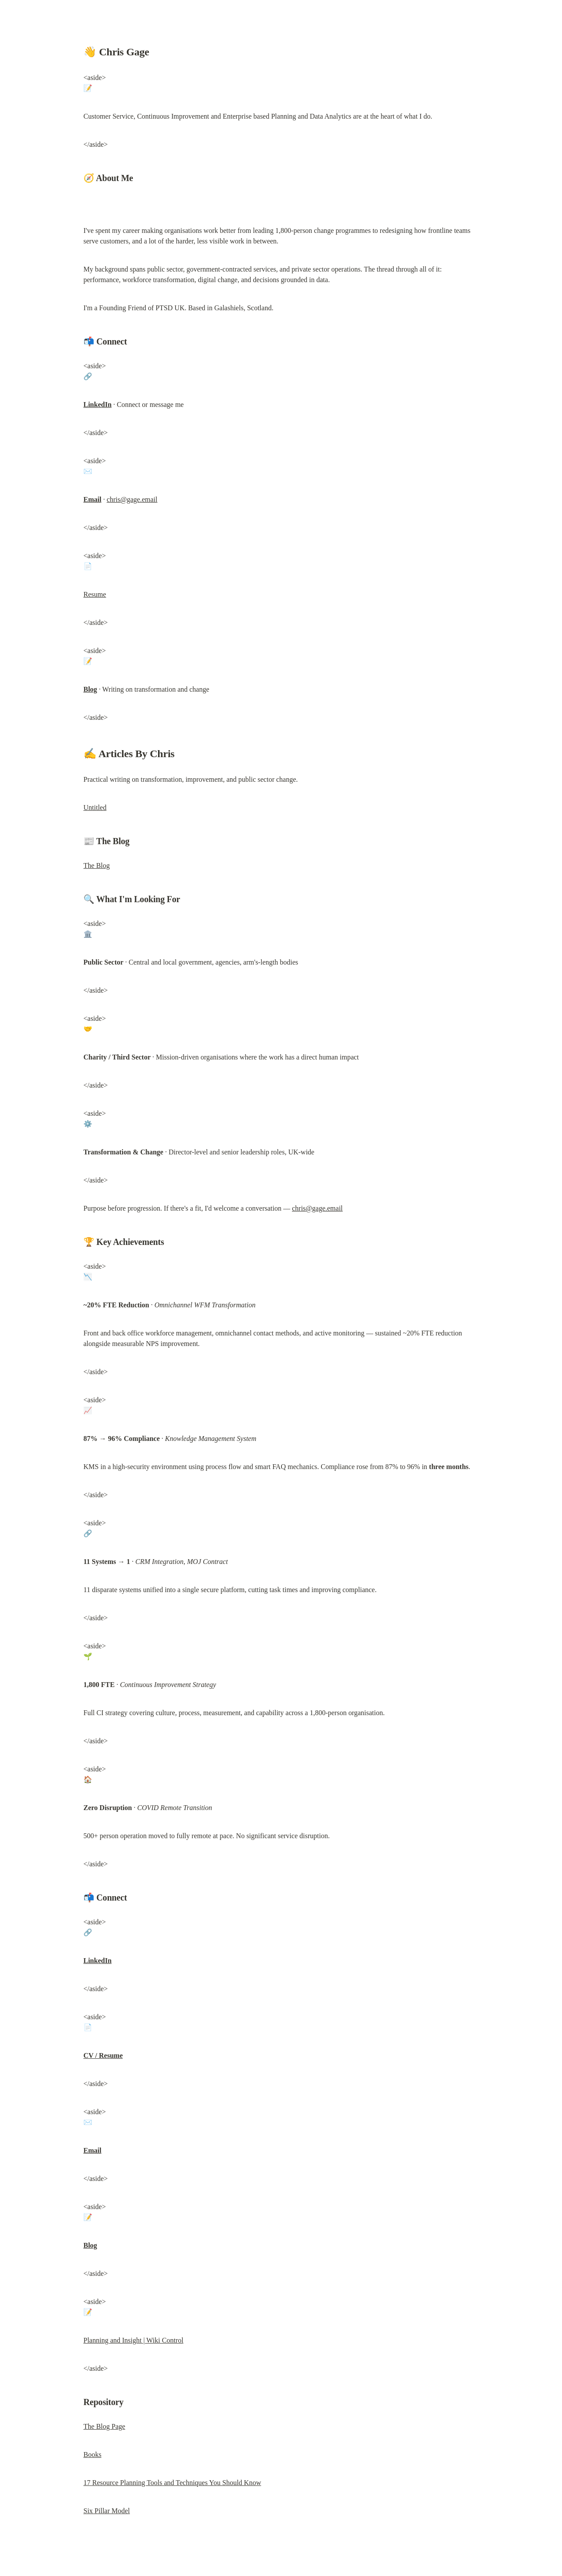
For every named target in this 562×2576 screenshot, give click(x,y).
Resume (94, 594)
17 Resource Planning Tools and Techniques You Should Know (172, 2482)
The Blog (96, 865)
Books (92, 2454)
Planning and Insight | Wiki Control (133, 2340)
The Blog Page (104, 2426)
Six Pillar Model (106, 2510)
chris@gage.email (132, 499)
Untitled (94, 807)
